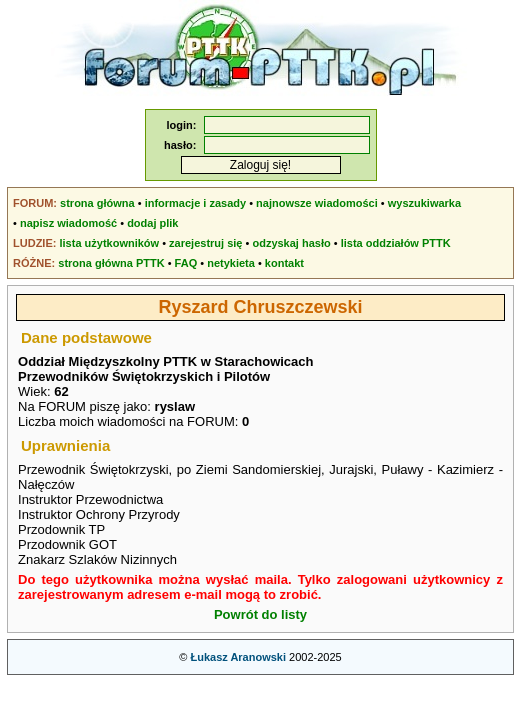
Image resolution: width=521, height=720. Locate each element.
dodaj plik (152, 223)
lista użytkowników (109, 243)
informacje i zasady (196, 203)
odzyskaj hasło (291, 243)
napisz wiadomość (68, 223)
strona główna (97, 203)
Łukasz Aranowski (238, 657)
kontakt (284, 263)
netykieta (231, 263)
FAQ (186, 263)
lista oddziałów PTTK (396, 243)
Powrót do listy (260, 614)
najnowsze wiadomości (317, 203)
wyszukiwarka (424, 203)
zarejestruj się (205, 243)
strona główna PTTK (111, 263)
